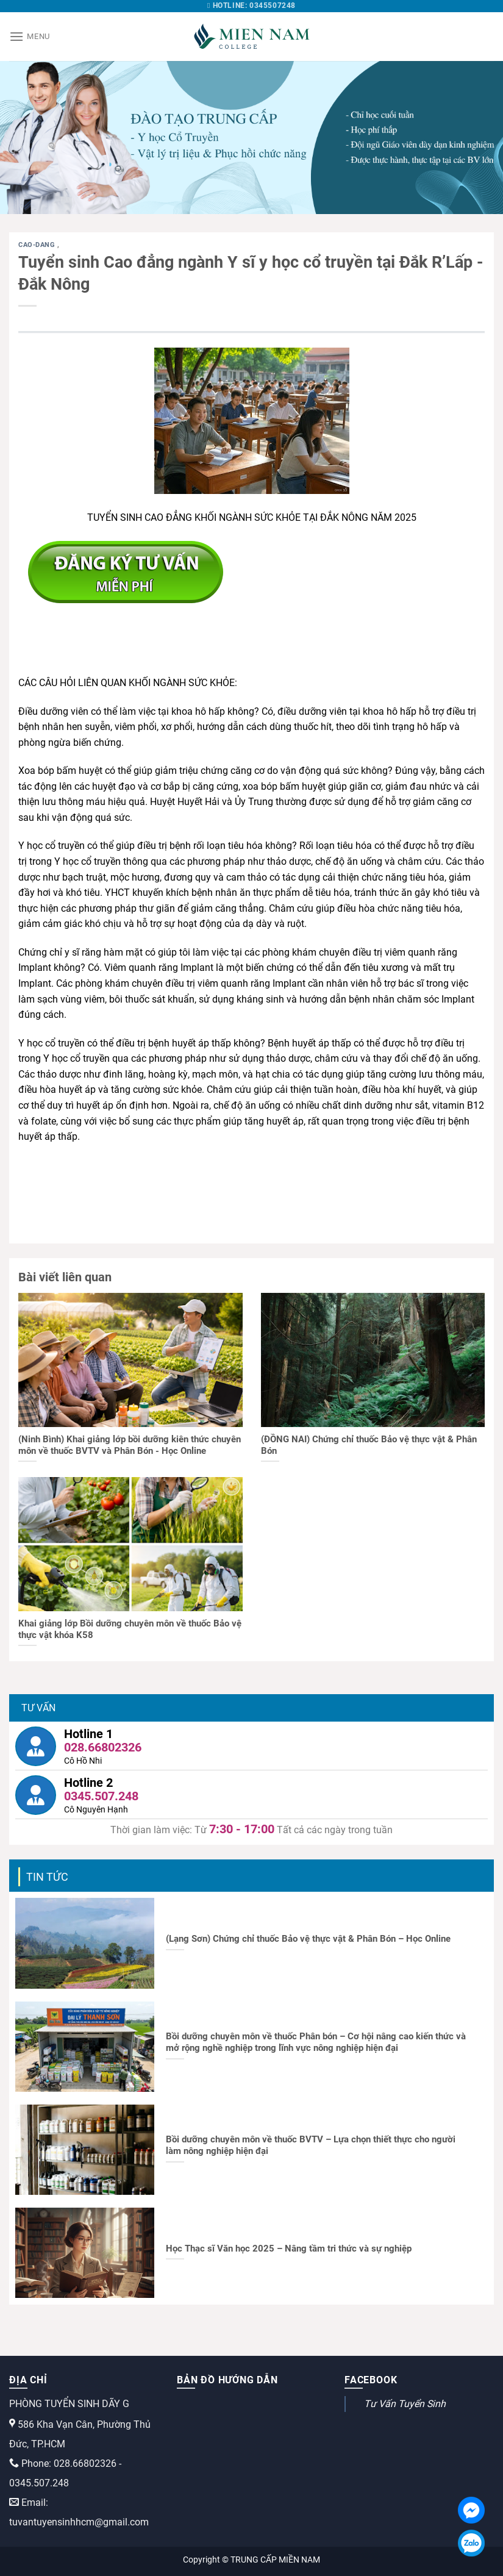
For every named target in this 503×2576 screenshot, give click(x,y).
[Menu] (29, 36)
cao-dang (37, 245)
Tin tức (47, 1876)
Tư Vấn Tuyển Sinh (405, 2404)
